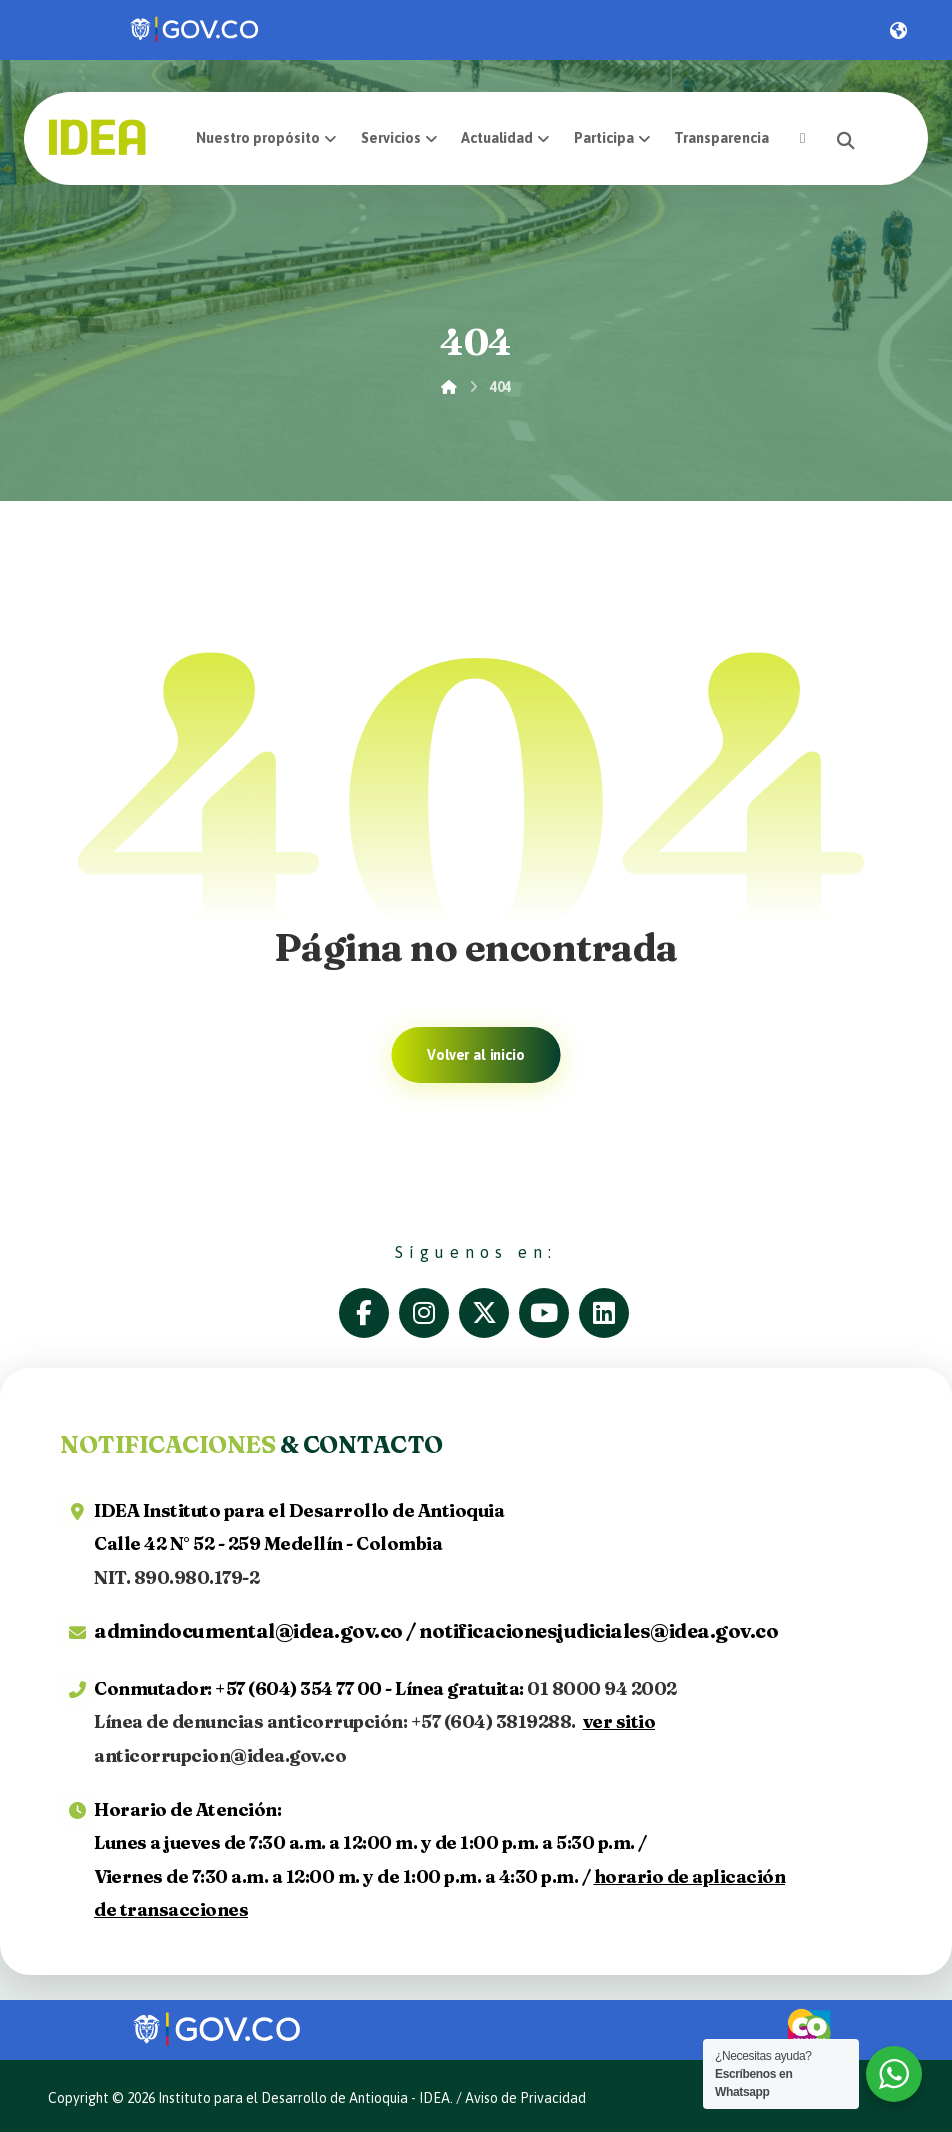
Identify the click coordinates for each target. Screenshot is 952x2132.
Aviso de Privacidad (525, 2098)
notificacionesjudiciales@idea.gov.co (598, 1630)
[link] (196, 30)
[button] (802, 138)
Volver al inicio (475, 1055)
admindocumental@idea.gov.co (248, 1630)
